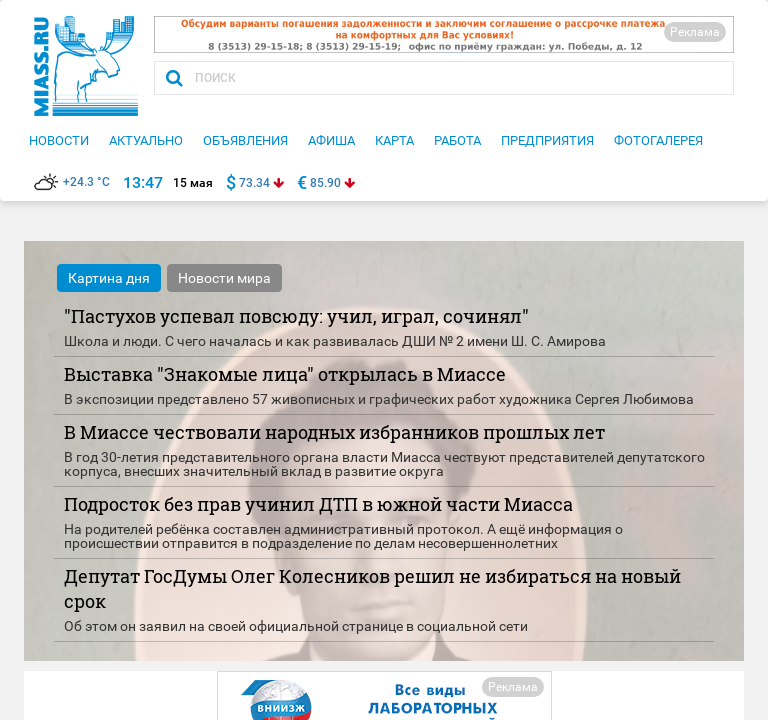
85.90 (325, 183)
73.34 (254, 183)
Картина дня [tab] (109, 278)
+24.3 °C (72, 182)
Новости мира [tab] (224, 278)
